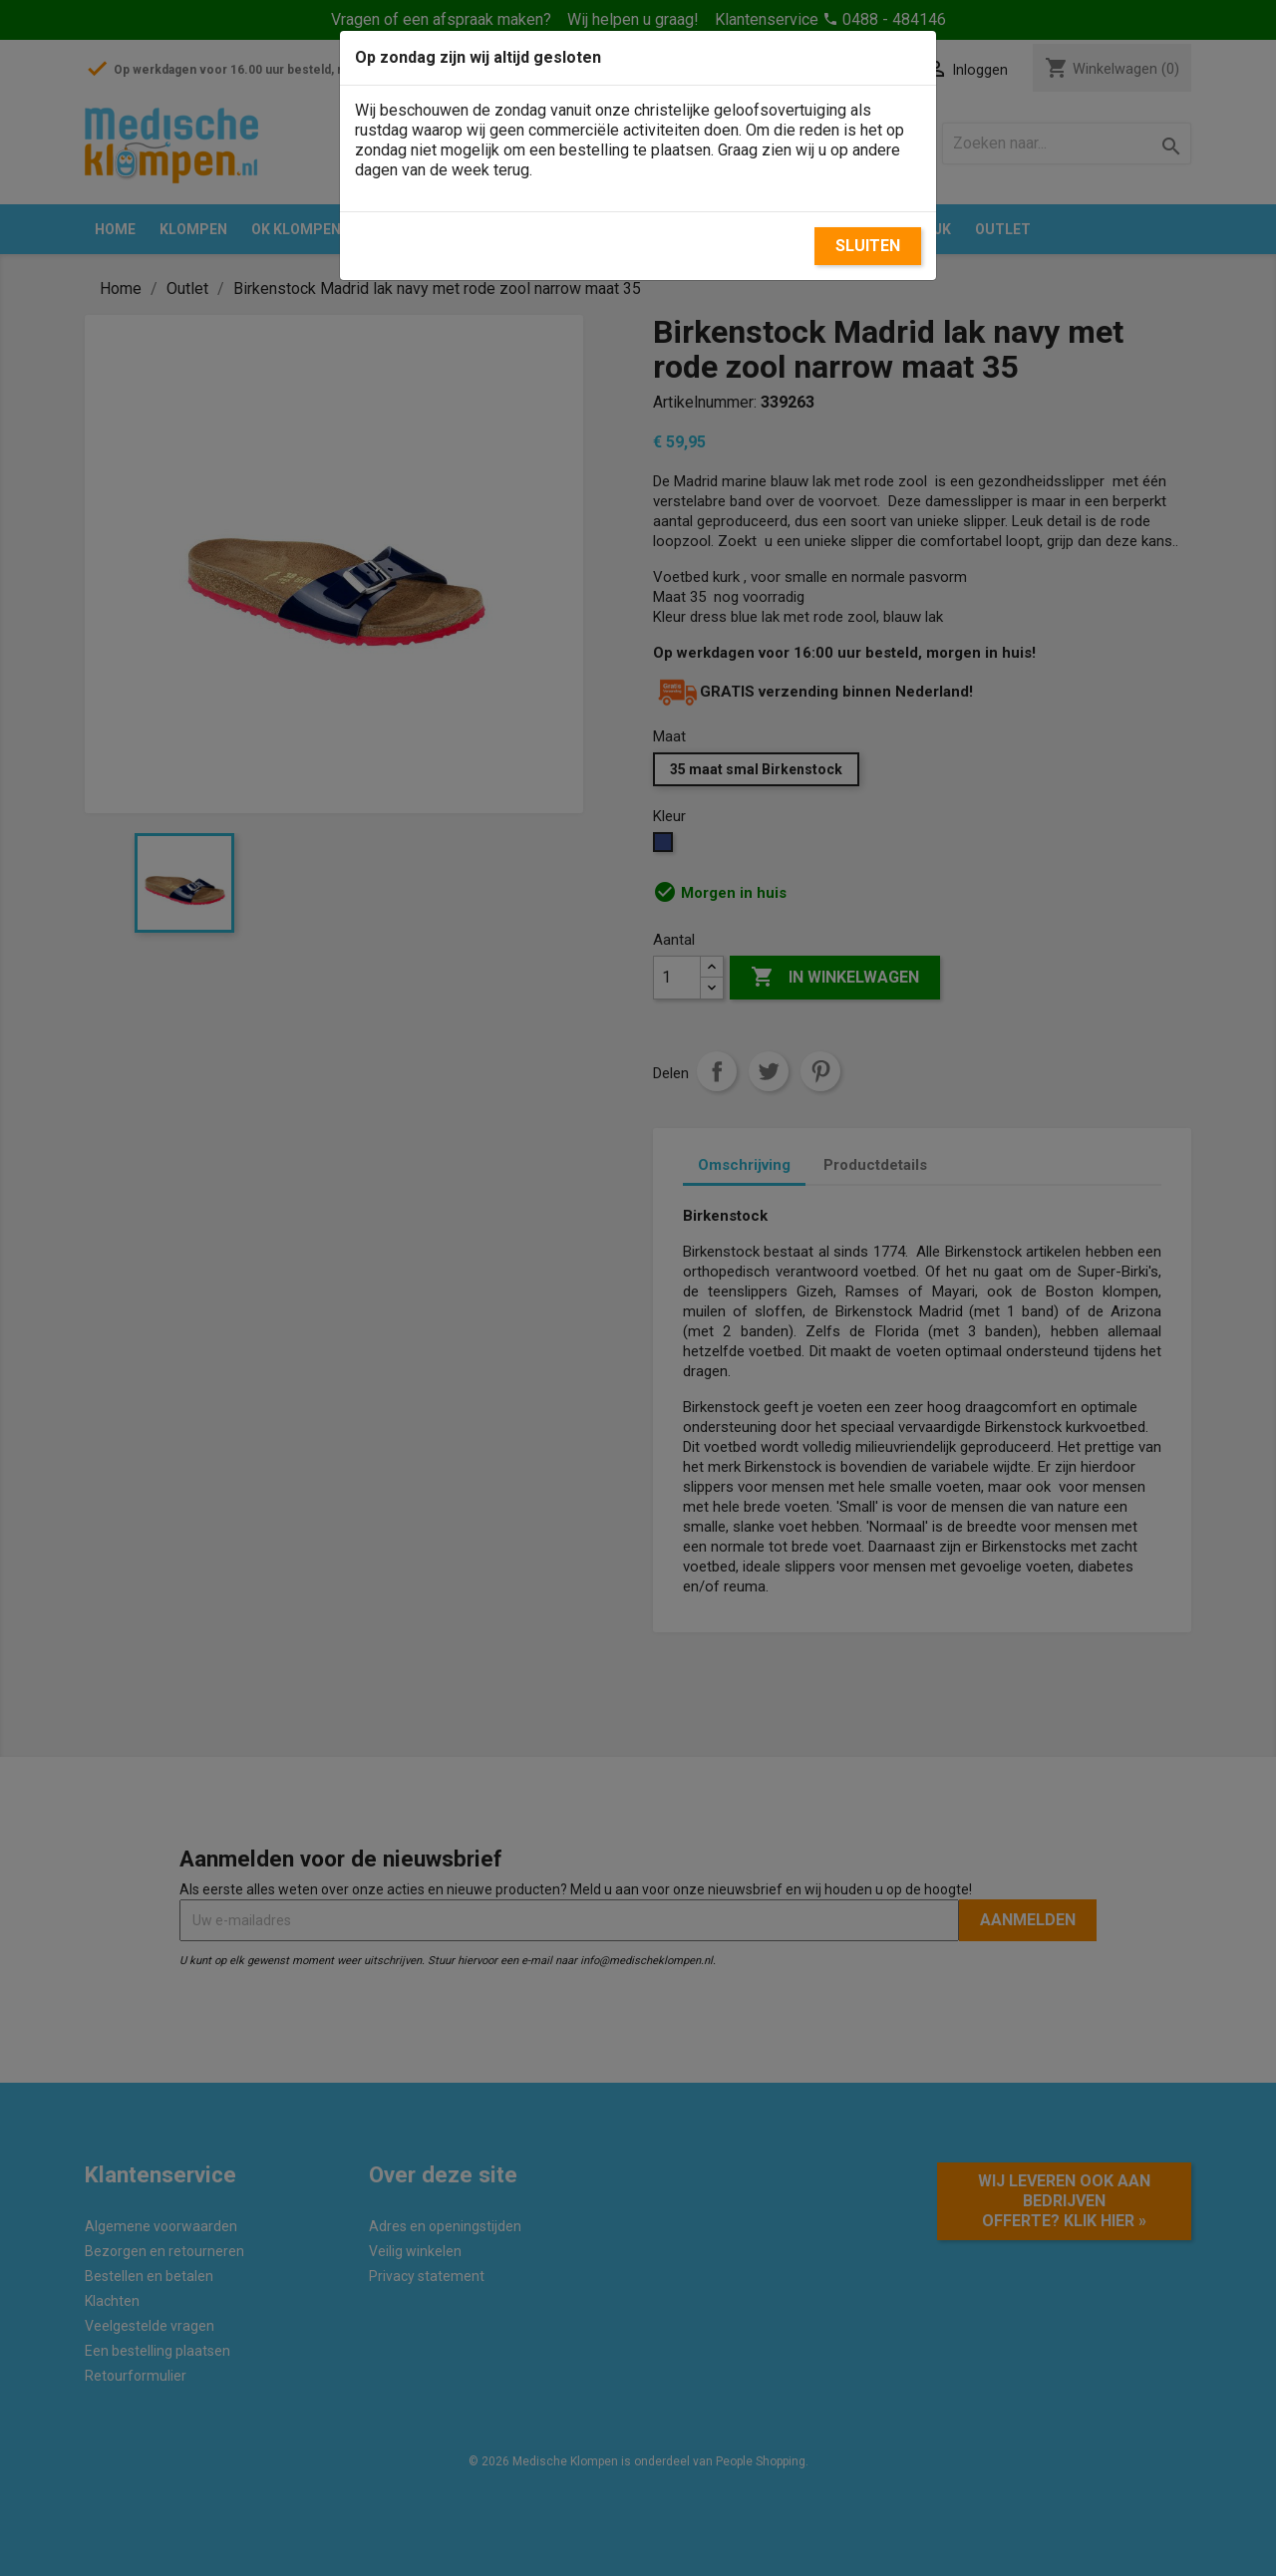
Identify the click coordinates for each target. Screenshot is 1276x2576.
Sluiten (867, 245)
